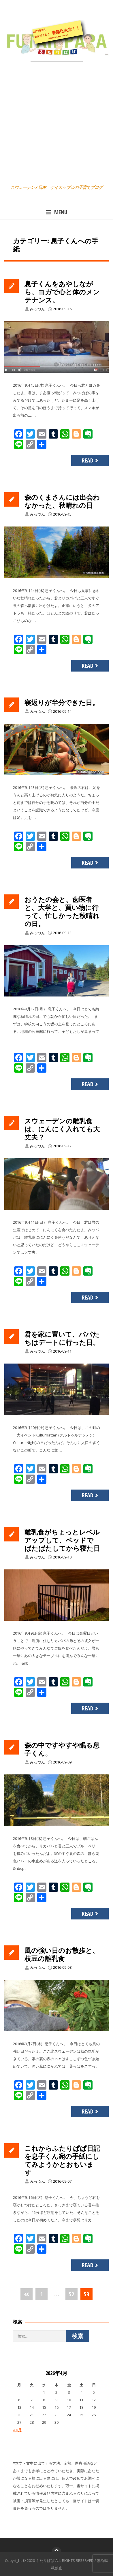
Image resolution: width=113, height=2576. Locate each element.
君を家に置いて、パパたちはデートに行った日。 (62, 1338)
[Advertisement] (56, 123)
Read (90, 460)
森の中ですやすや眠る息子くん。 (62, 1749)
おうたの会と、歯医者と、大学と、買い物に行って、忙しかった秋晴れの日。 (62, 911)
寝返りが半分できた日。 (62, 702)
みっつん (37, 308)
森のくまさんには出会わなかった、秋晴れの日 (62, 501)
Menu (56, 212)
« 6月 (17, 2429)
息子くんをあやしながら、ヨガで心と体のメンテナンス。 (62, 291)
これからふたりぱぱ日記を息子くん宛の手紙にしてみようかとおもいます (62, 2160)
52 (71, 2294)
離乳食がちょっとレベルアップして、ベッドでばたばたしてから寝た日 (62, 1540)
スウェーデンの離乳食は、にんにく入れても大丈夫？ (62, 1129)
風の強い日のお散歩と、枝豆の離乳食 (62, 1954)
